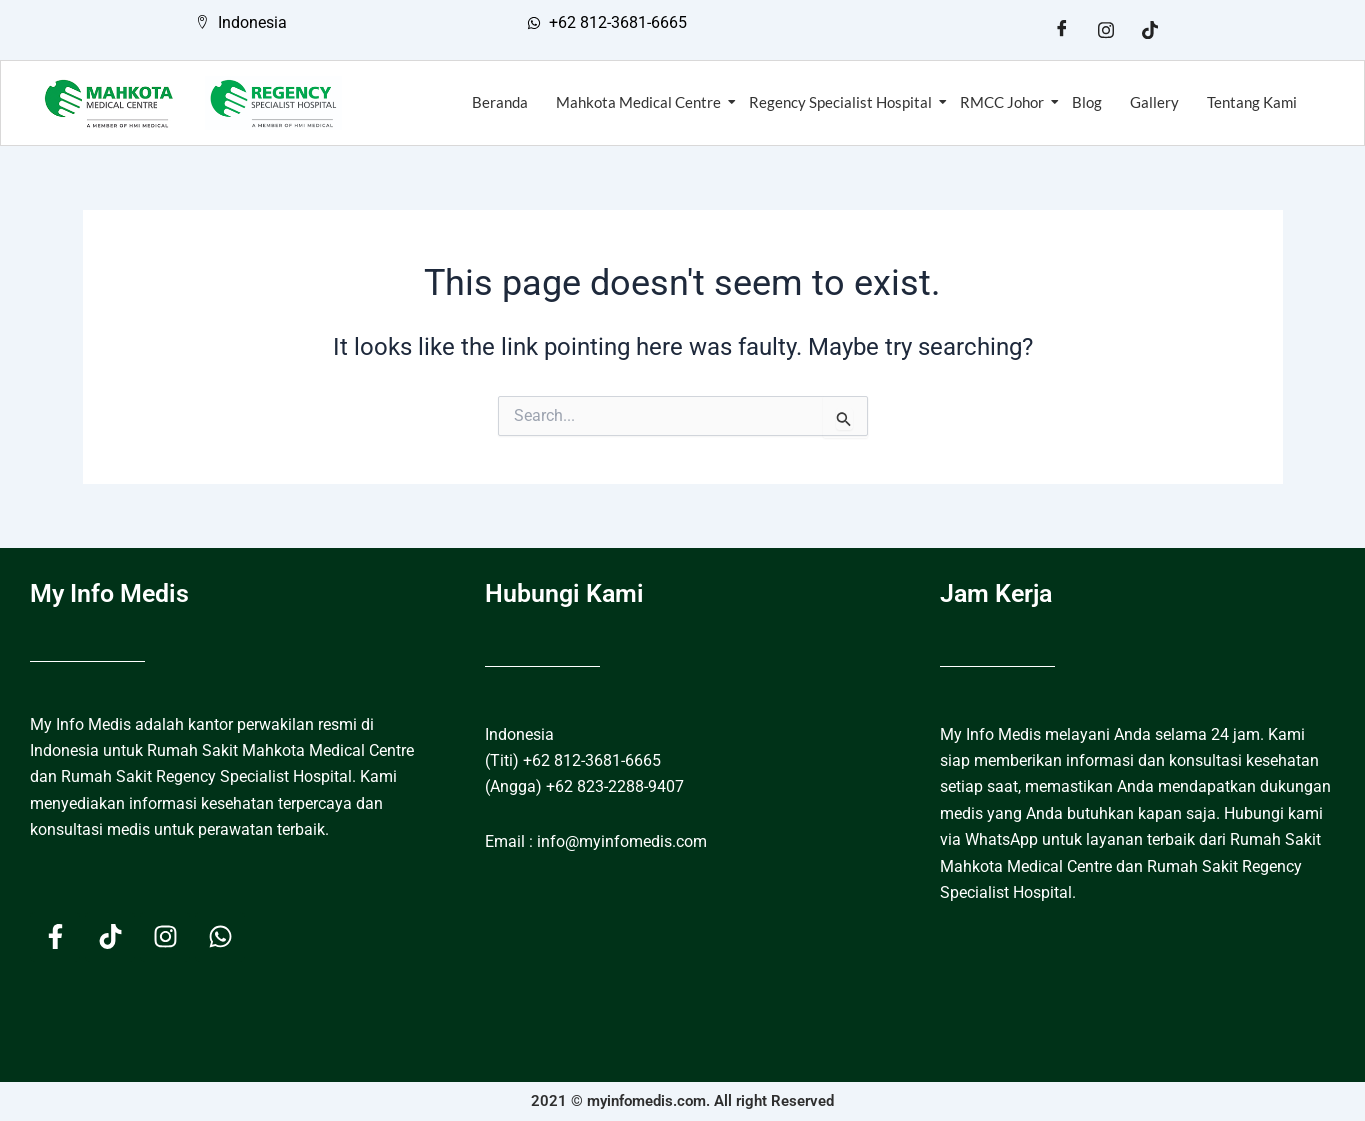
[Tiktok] (1150, 30)
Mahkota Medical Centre (640, 102)
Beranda (500, 102)
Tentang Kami (1252, 102)
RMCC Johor (1004, 102)
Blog (1087, 102)
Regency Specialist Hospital (842, 102)
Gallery (1154, 102)
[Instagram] (1106, 30)
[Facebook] (1062, 30)
